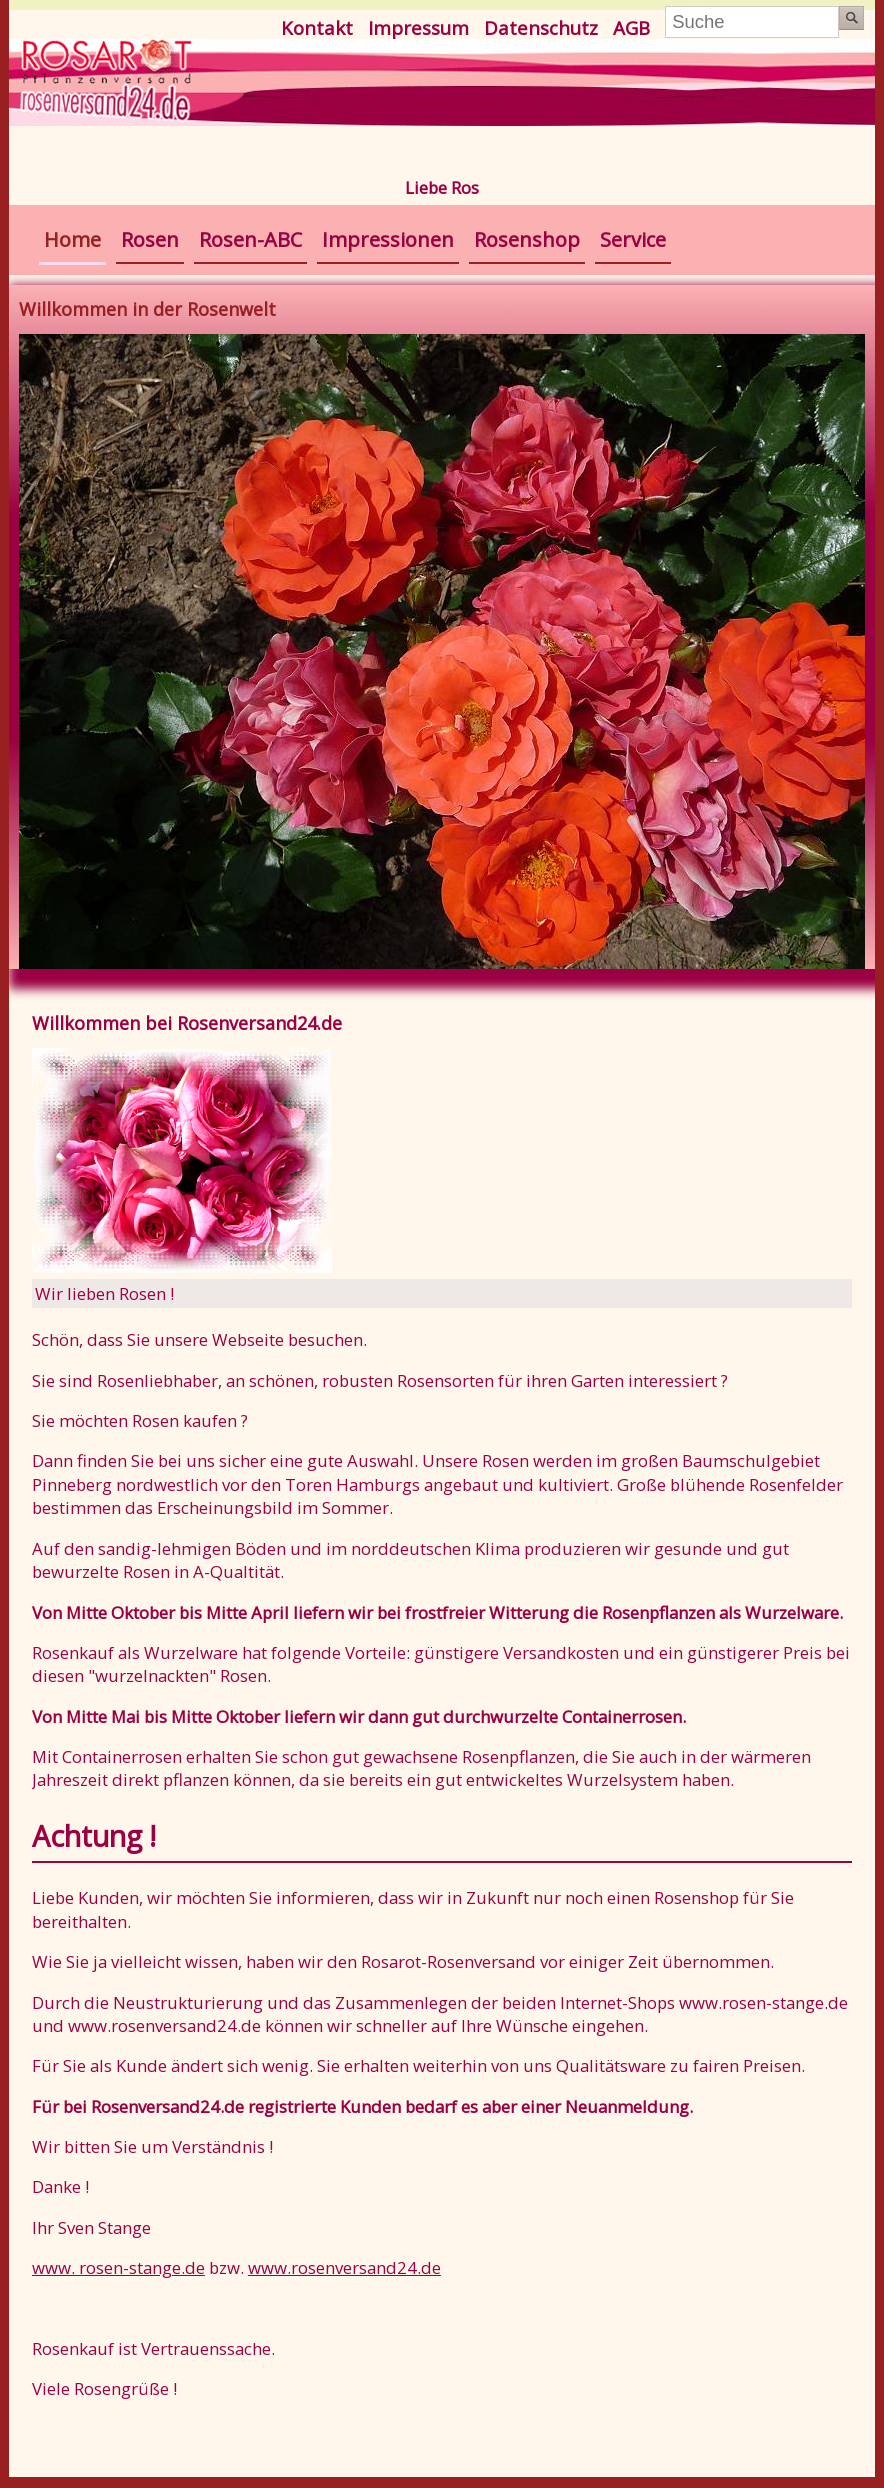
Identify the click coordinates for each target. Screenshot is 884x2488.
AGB (631, 27)
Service (633, 239)
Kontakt (317, 27)
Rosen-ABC (250, 239)
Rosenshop (527, 239)
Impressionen (388, 239)
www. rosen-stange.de (118, 2267)
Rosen (150, 239)
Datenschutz (541, 27)
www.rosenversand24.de (344, 2267)
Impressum (418, 27)
